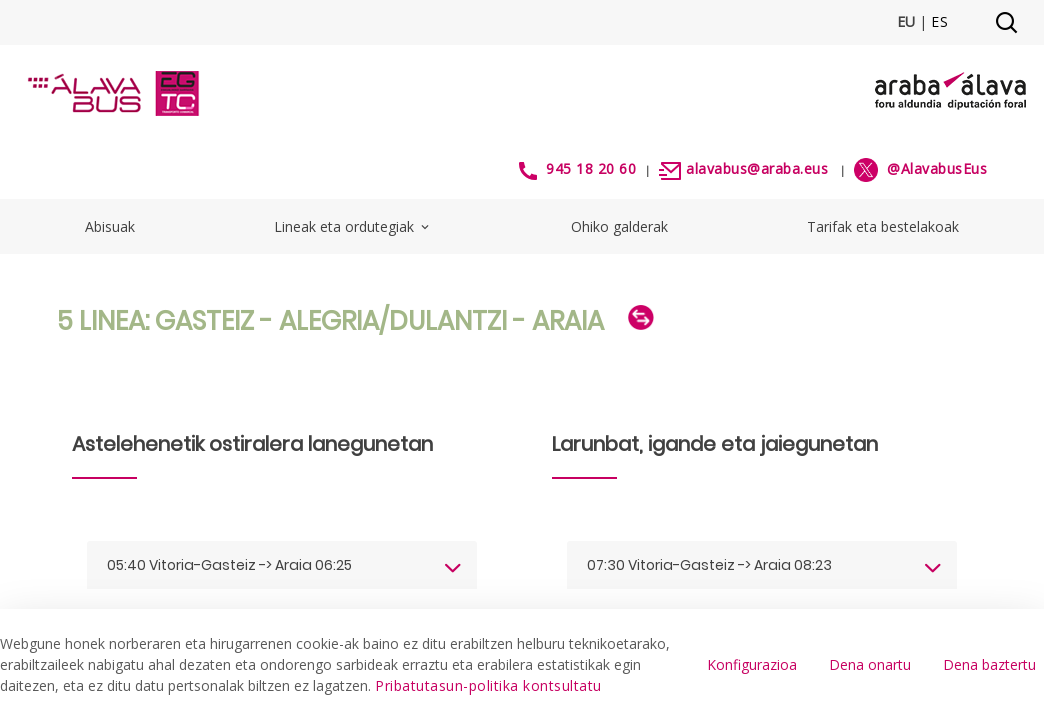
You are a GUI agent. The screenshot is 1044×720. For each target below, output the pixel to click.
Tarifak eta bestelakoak (883, 226)
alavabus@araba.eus (757, 168)
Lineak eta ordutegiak (353, 226)
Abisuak (110, 226)
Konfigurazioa (752, 664)
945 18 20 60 (591, 168)
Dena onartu (870, 664)
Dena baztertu (989, 664)
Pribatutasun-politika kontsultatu (488, 685)
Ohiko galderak (619, 226)
